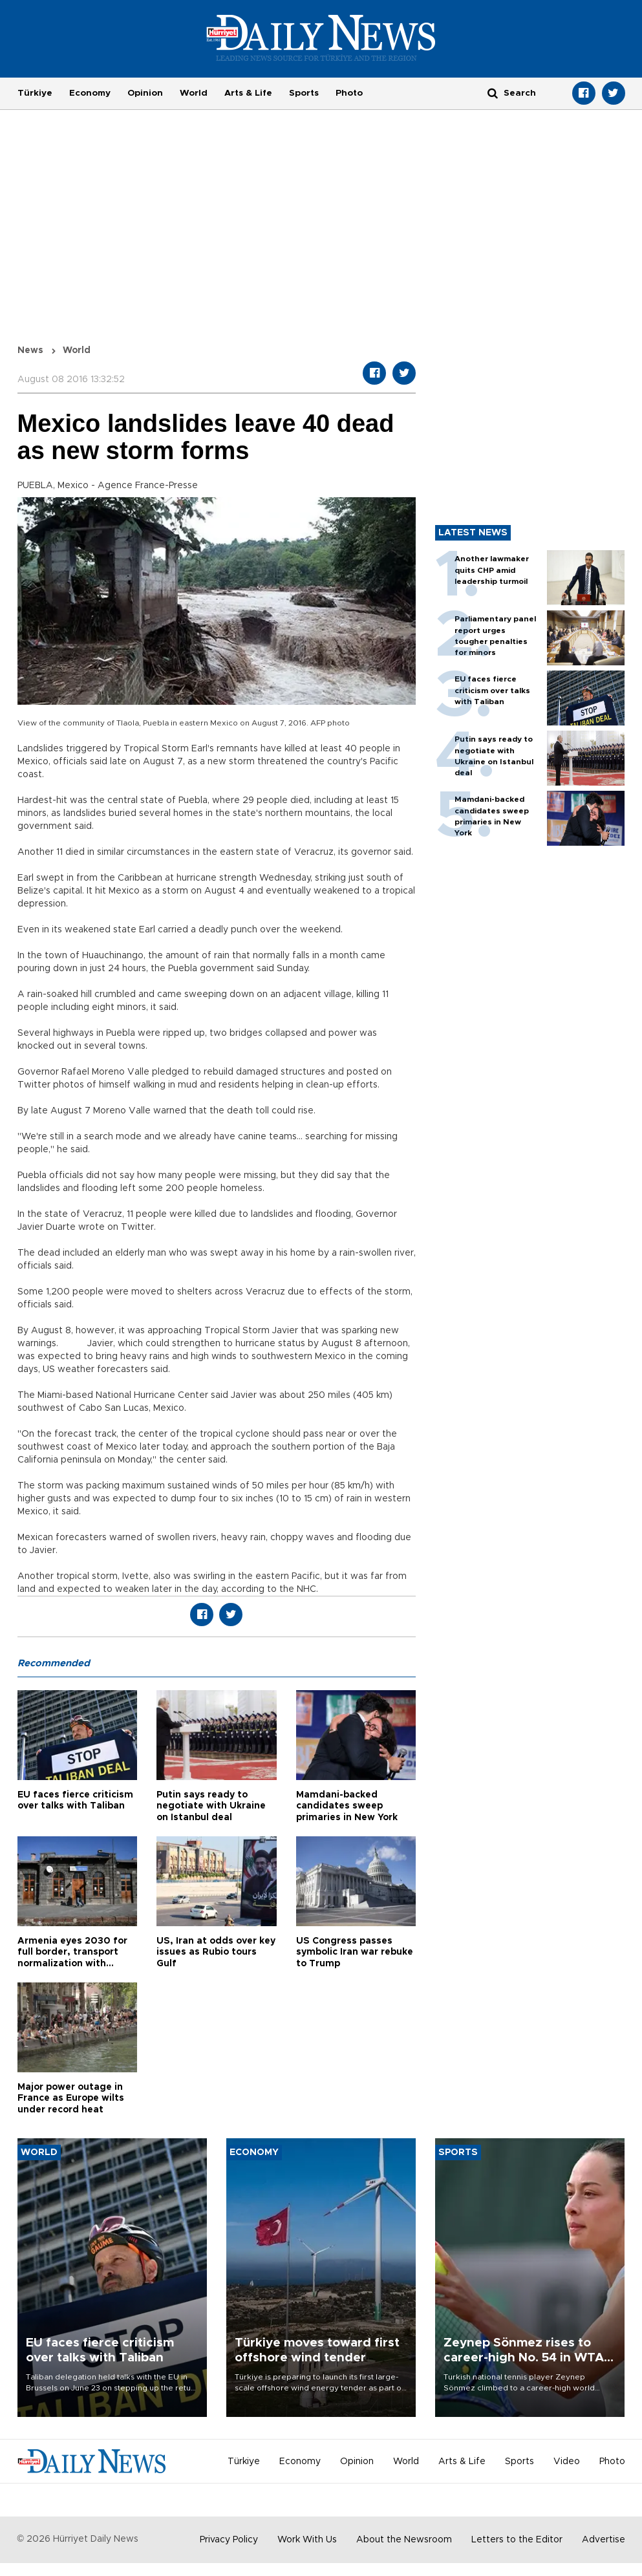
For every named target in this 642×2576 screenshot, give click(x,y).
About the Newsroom (404, 2539)
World (194, 93)
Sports (304, 93)
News (30, 350)
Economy (90, 93)
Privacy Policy (229, 2539)
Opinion (145, 93)
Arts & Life (248, 93)
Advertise (603, 2539)
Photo (349, 93)
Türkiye (34, 93)
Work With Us (307, 2539)
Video (566, 2461)
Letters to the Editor (516, 2539)
